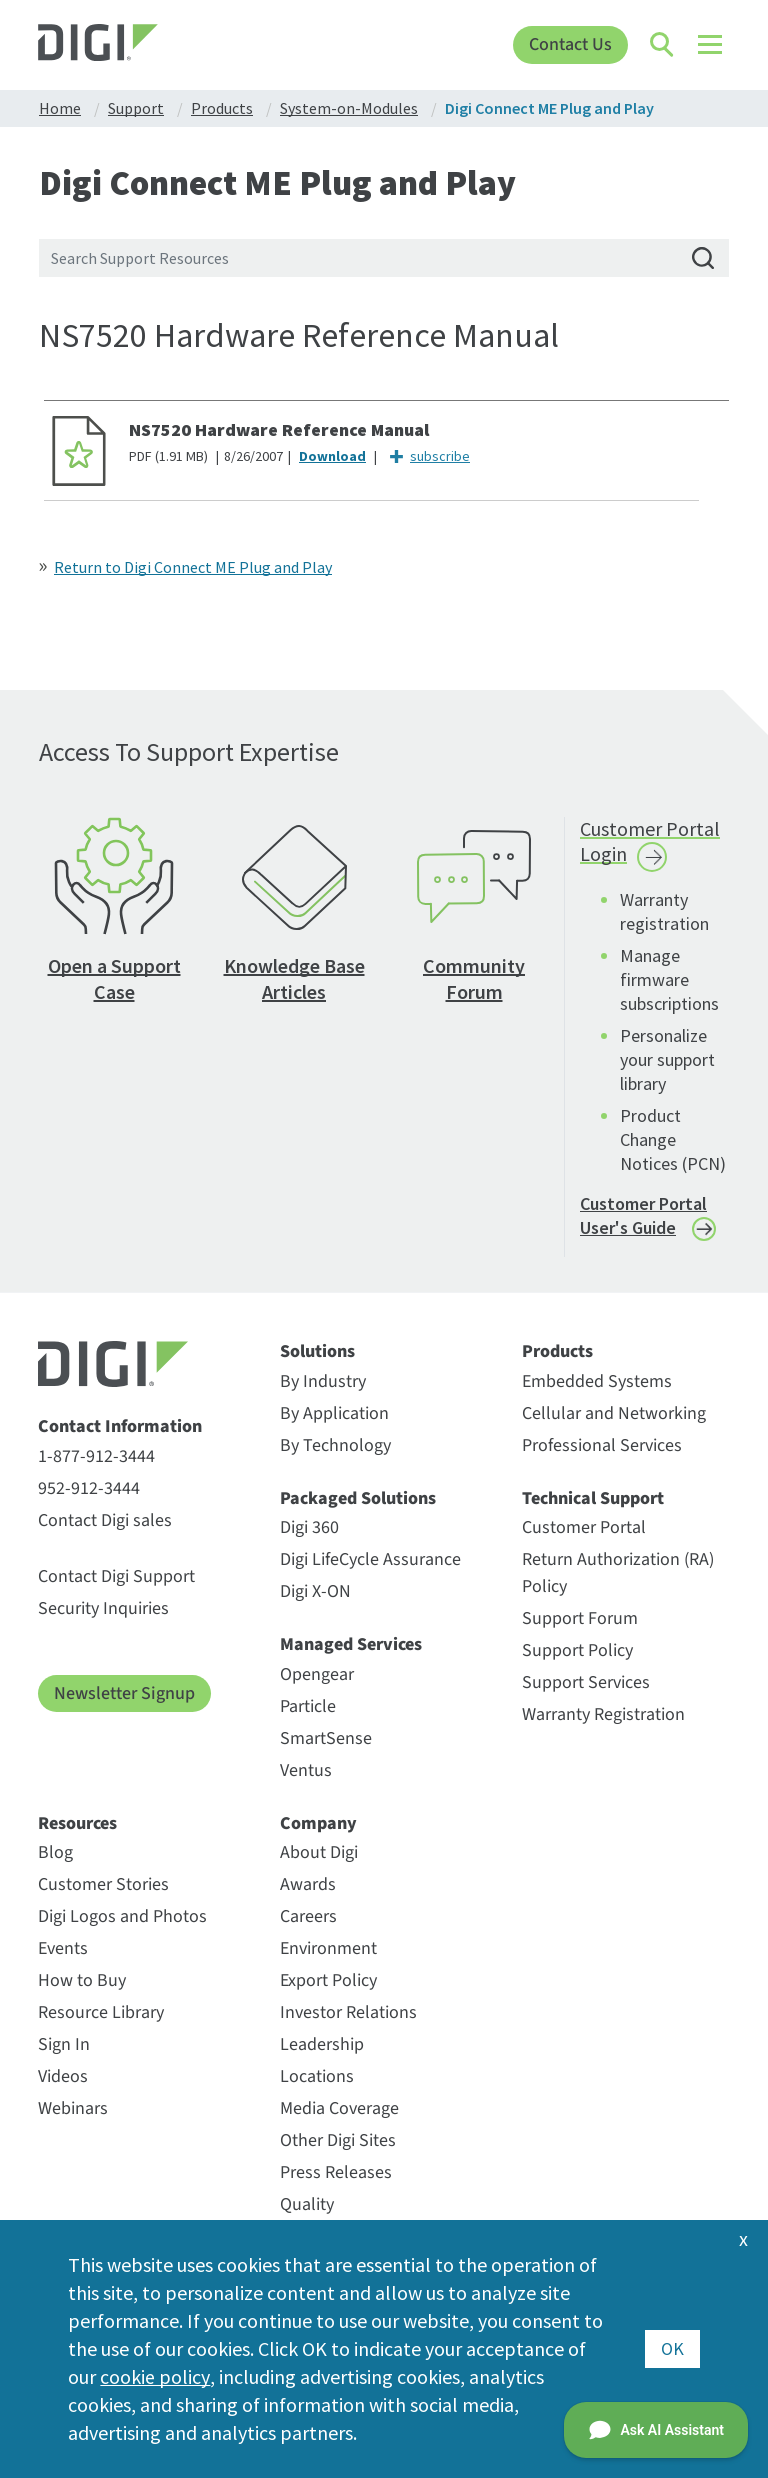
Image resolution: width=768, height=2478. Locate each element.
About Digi (319, 1852)
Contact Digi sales (105, 1520)
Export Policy (328, 1980)
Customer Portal (584, 1527)
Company (318, 1824)
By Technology (335, 1445)
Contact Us (570, 44)
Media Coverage (339, 2108)
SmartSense (326, 1738)
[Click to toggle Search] (663, 45)
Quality (307, 2204)
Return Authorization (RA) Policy (618, 1573)
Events (63, 1948)
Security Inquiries (103, 1608)
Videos (63, 2076)
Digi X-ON (315, 1591)
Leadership (322, 2044)
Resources (77, 1824)
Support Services (586, 1682)
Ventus (306, 1770)
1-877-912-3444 (96, 1456)
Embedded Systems (597, 1381)
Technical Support (593, 1499)
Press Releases (336, 2172)
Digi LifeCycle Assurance (370, 1559)
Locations (317, 2076)
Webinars (73, 2108)
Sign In (64, 2044)
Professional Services (602, 1445)
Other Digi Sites (338, 2140)
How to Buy (82, 1980)
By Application (334, 1413)
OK (672, 2348)
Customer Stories (103, 1884)
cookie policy (154, 2376)
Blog (55, 1852)
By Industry (323, 1381)
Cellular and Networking (614, 1413)
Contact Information (120, 1427)
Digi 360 (309, 1527)
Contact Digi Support (116, 1576)
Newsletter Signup (124, 1693)
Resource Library (101, 2012)
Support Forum (580, 1618)
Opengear (317, 1674)
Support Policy (577, 1650)
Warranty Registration (603, 1714)
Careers (308, 1916)
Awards (308, 1884)
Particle (308, 1706)
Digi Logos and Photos (122, 1916)
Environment (328, 1948)
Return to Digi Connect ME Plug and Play (193, 567)
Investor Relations (348, 2012)
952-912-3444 (89, 1488)
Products (557, 1352)
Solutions (317, 1352)
